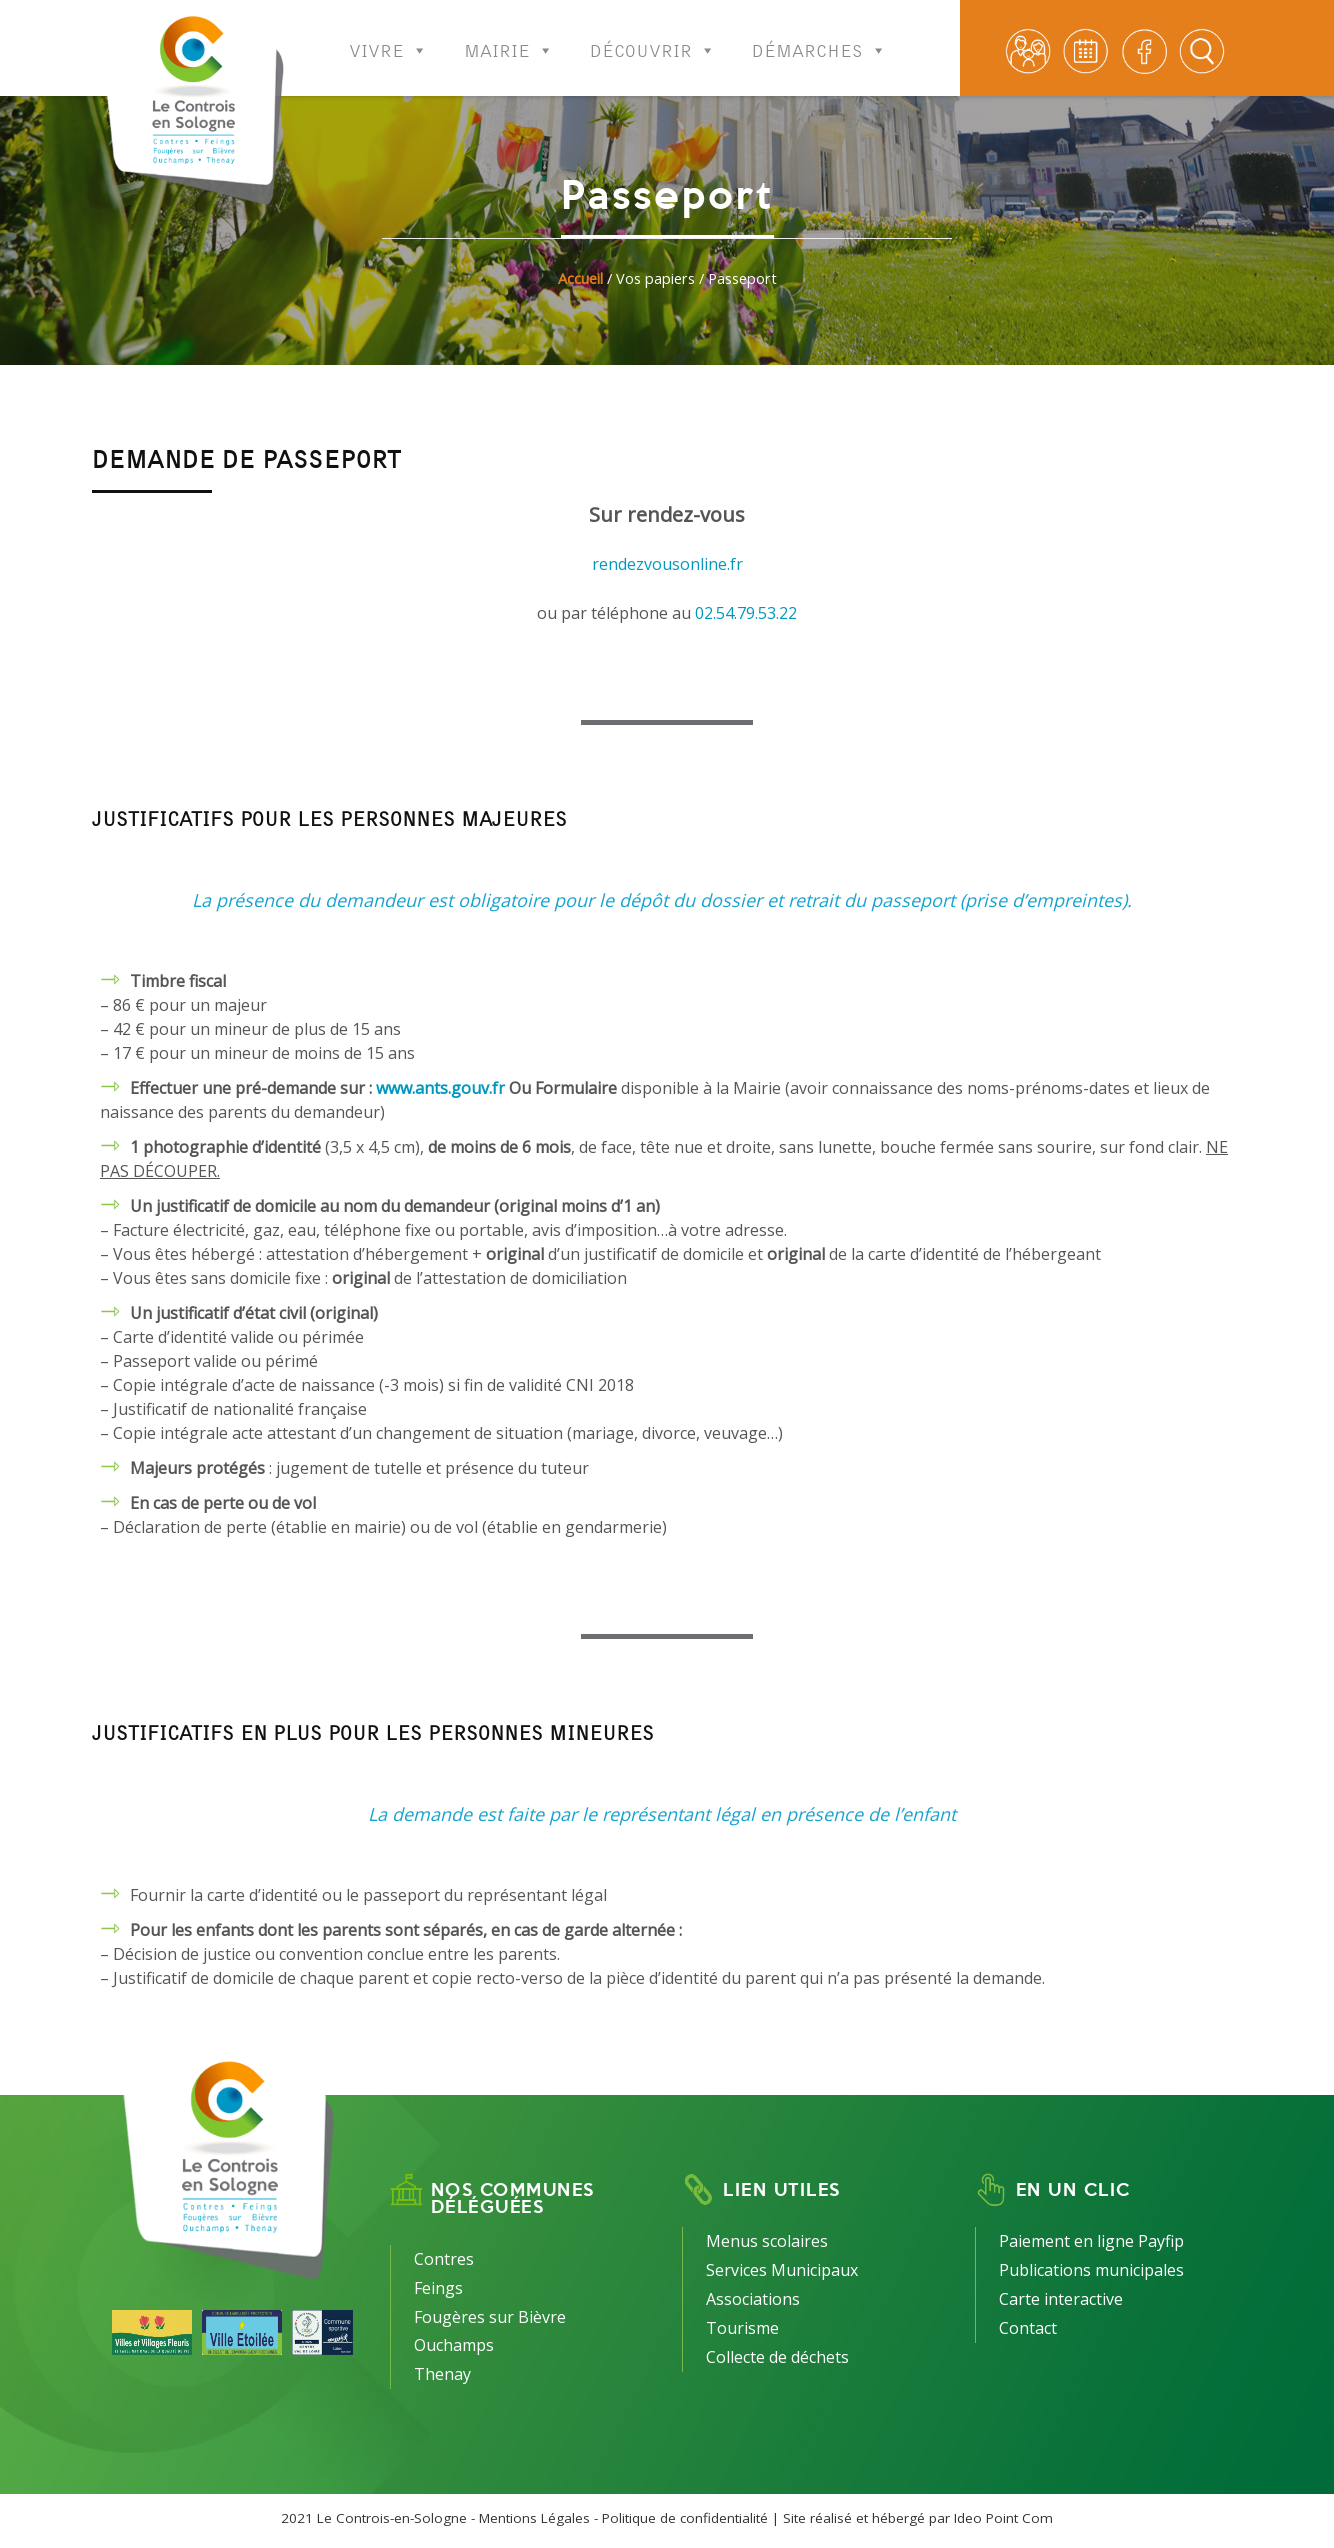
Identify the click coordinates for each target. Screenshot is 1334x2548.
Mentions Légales (534, 2518)
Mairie (509, 37)
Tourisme (742, 2328)
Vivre (388, 37)
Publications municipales (1091, 2270)
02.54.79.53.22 (746, 613)
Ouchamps (454, 2345)
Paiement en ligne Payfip (1091, 2241)
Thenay (442, 2374)
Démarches (819, 37)
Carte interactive (1061, 2299)
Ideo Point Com (1003, 2518)
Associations (753, 2299)
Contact (1028, 2328)
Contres (444, 2259)
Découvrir (653, 37)
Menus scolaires (767, 2241)
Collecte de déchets (777, 2357)
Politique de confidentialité (685, 2518)
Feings (438, 2288)
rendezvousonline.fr (667, 564)
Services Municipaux (782, 2270)
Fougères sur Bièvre (490, 2317)
